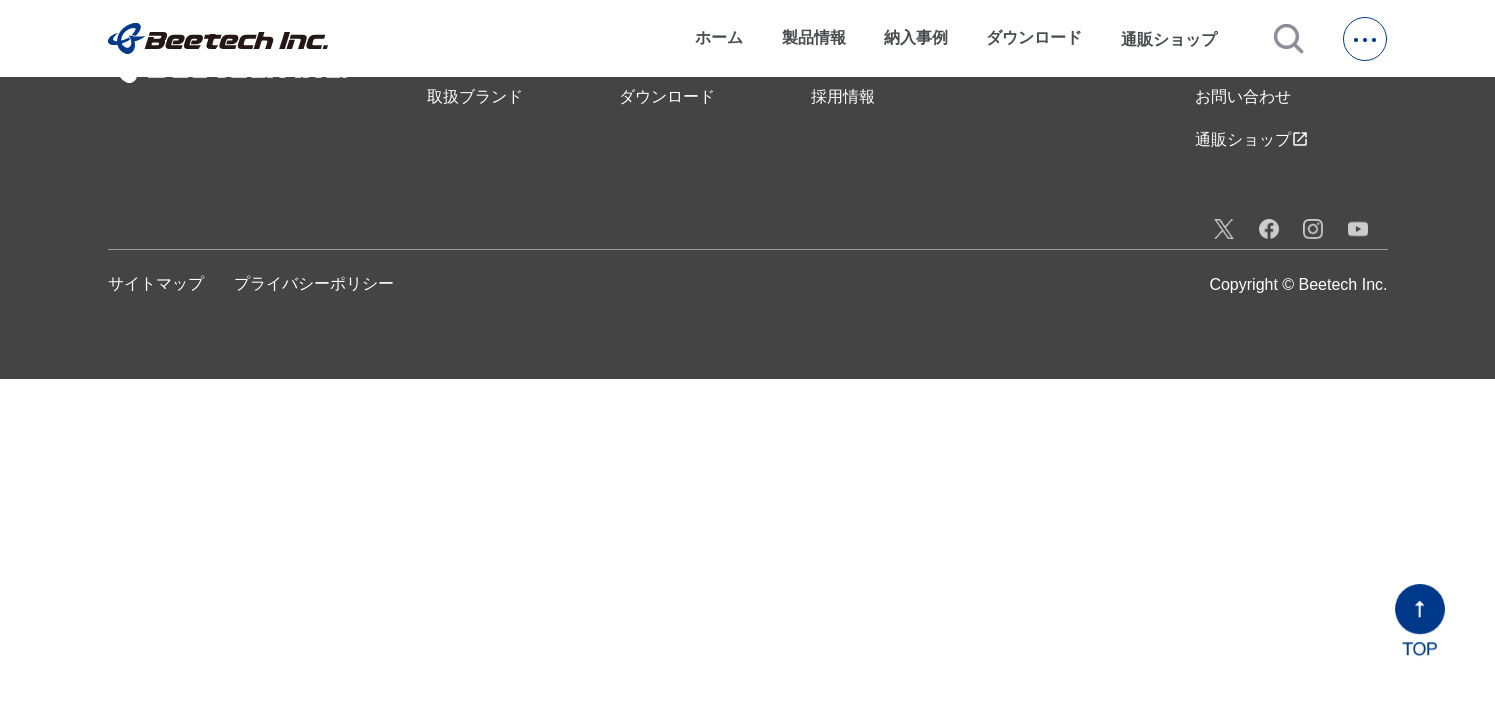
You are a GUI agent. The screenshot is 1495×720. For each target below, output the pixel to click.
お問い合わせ (1243, 96)
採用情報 (843, 96)
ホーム (719, 37)
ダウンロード (1034, 37)
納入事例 (916, 37)
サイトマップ (156, 283)
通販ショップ (1178, 39)
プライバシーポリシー (314, 283)
